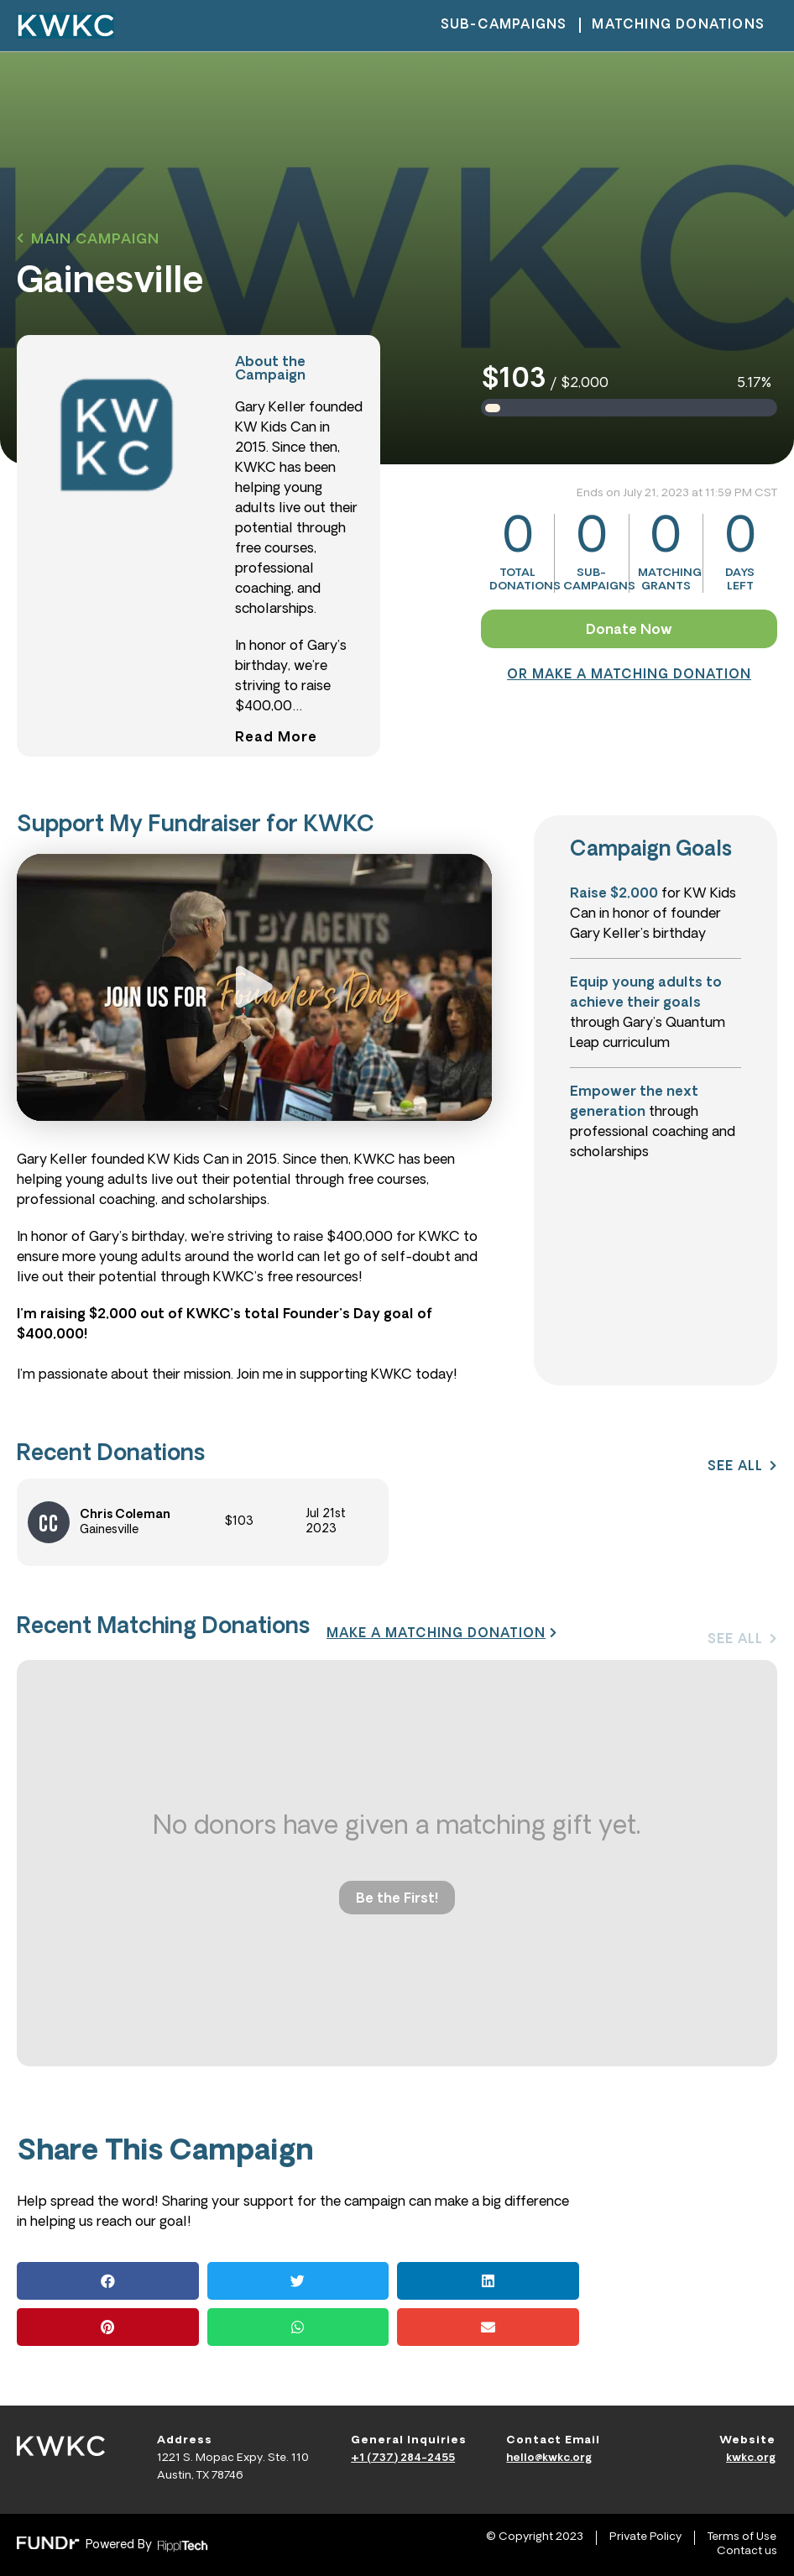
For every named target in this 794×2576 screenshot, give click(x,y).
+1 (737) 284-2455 (403, 2458)
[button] (88, 240)
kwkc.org (751, 2458)
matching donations (678, 25)
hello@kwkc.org (549, 2458)
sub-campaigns (504, 25)
